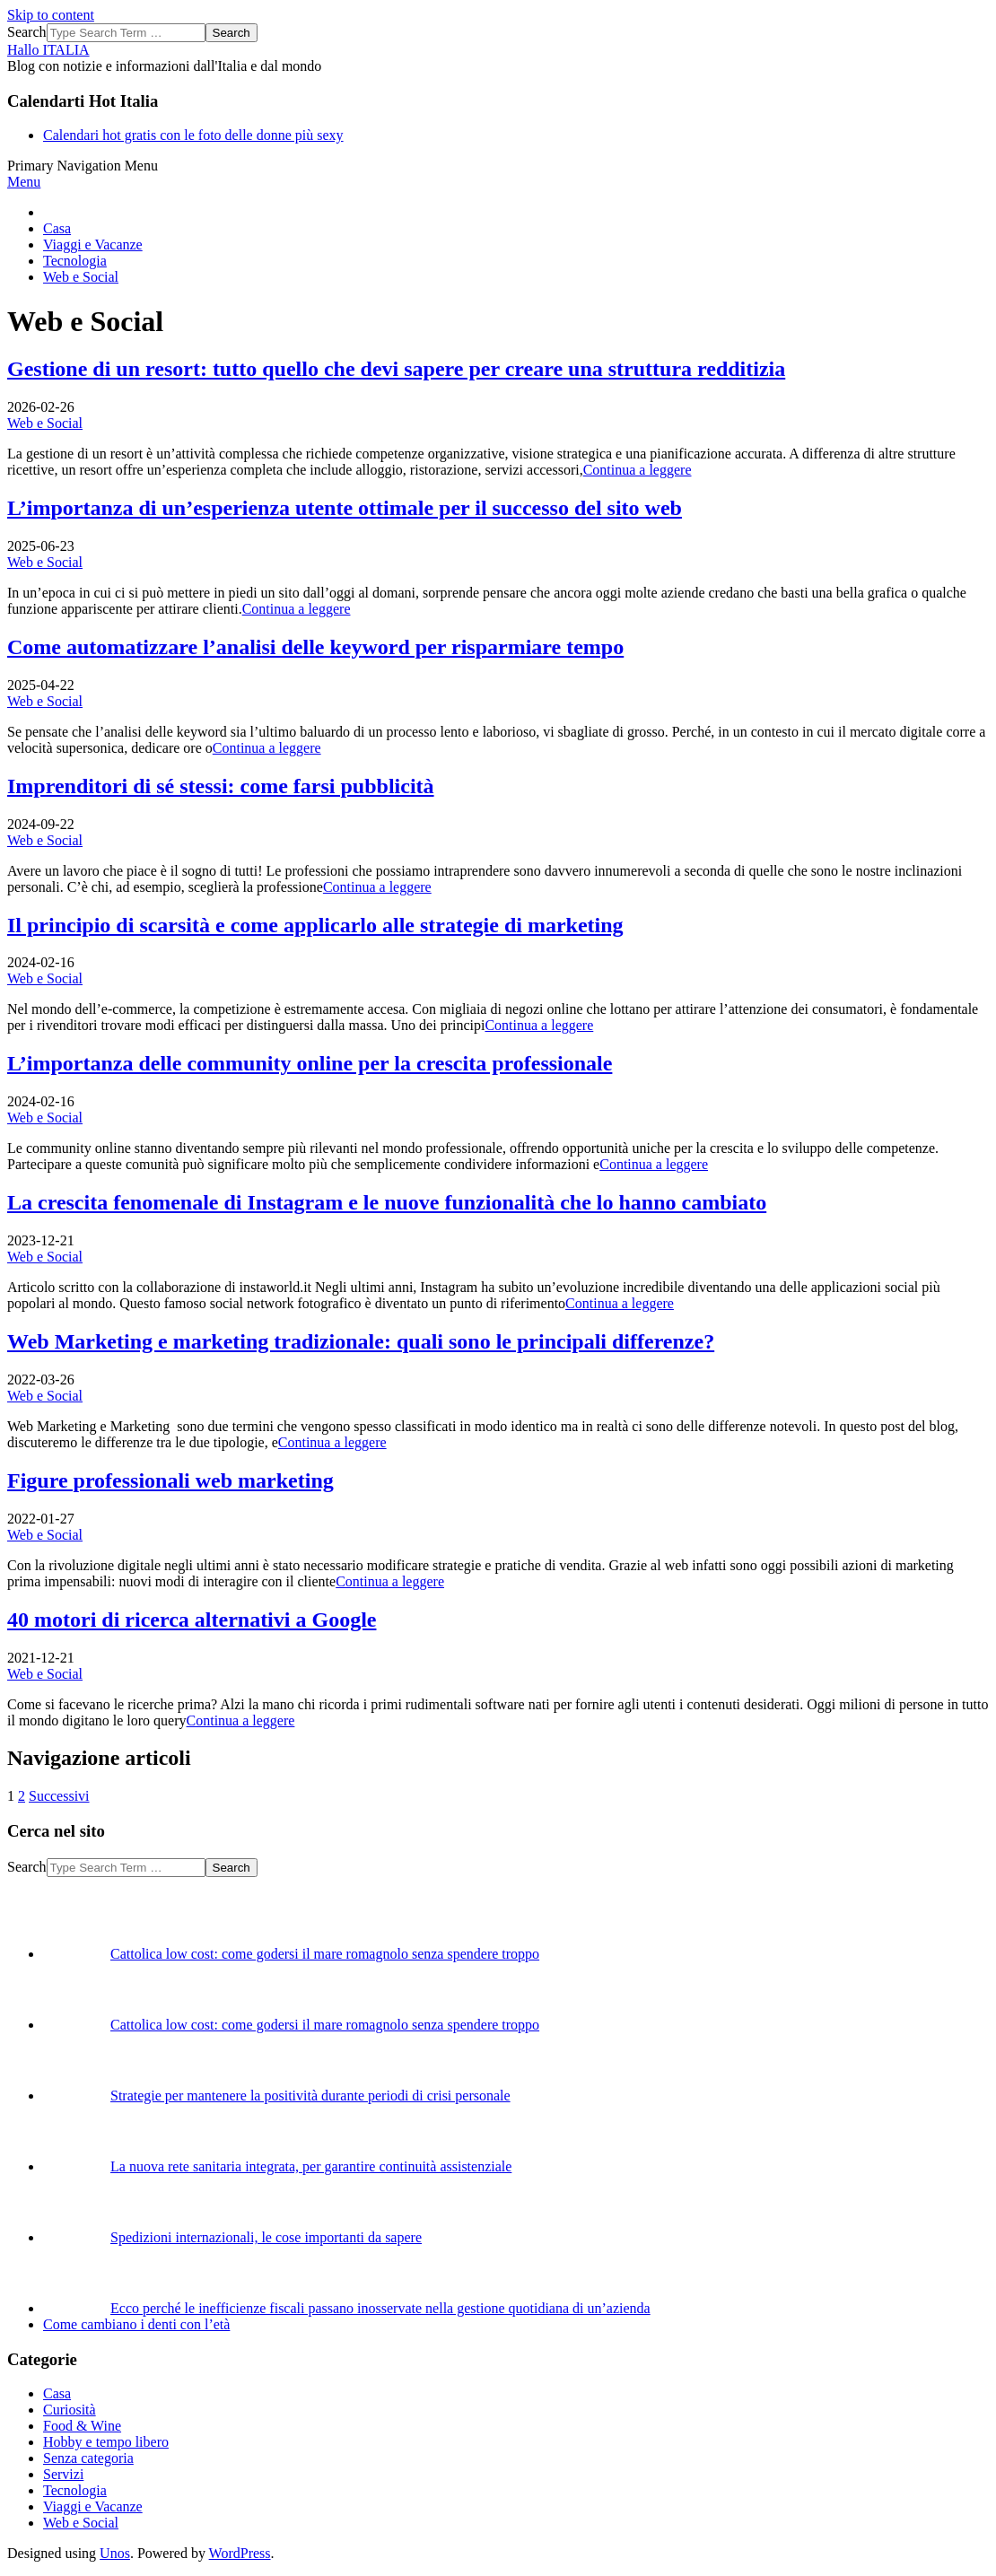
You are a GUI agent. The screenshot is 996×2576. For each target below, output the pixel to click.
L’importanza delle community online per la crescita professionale (309, 1063)
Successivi (59, 1795)
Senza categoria (88, 2458)
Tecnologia (75, 2490)
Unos (115, 2553)
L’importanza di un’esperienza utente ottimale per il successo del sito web (344, 508)
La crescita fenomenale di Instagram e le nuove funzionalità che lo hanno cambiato (386, 1202)
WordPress (240, 2553)
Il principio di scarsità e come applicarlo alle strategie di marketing (315, 925)
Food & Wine (82, 2425)
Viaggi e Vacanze (93, 2506)
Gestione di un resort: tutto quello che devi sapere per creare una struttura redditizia (396, 368)
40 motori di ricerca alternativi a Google (191, 1619)
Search (27, 31)
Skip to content (50, 14)
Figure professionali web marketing (170, 1480)
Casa (57, 2393)
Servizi (63, 2474)
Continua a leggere (637, 469)
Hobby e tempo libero (106, 2441)
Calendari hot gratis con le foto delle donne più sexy (193, 135)
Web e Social (45, 423)
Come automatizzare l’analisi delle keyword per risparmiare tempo (315, 647)
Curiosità (69, 2409)
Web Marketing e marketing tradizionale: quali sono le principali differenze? (360, 1341)
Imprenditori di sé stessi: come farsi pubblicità (220, 786)
